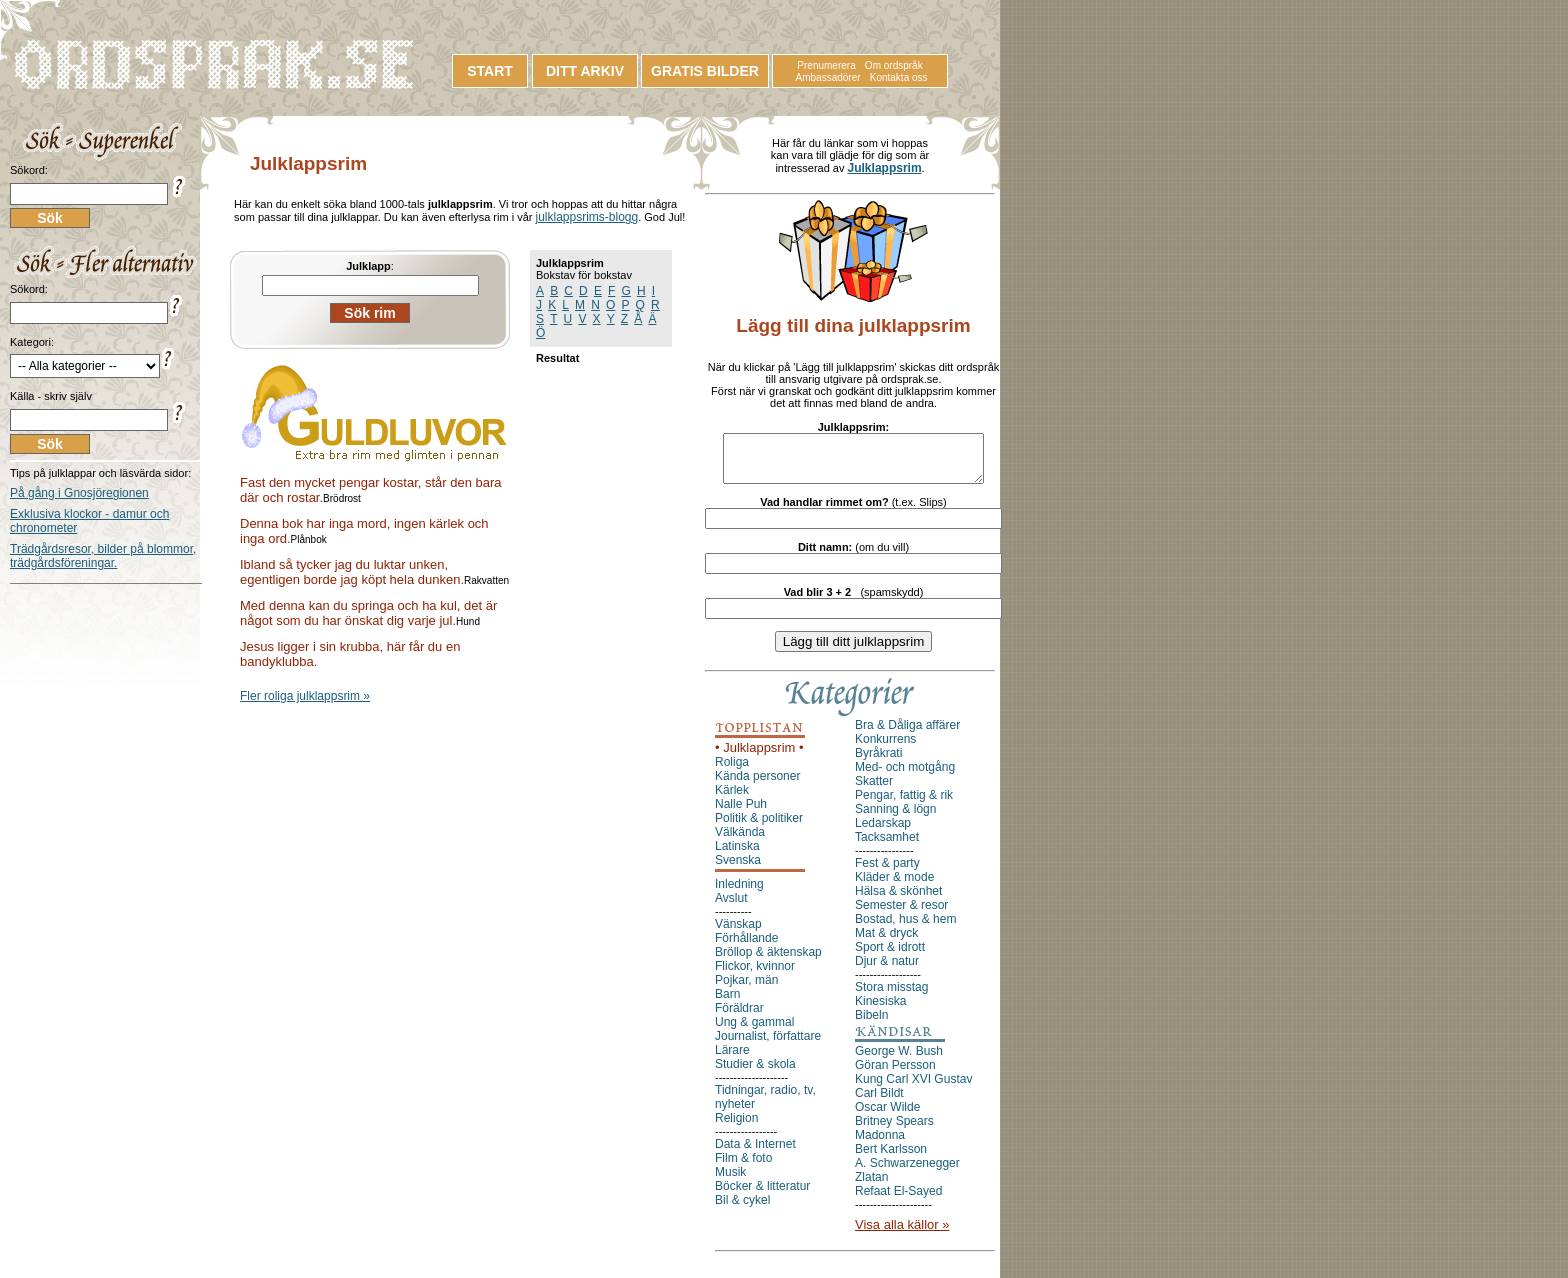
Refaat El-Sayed (898, 1200)
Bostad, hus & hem (905, 928)
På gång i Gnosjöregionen (79, 493)
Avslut (731, 907)
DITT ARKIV (585, 71)
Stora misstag (891, 996)
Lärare (732, 1059)
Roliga (732, 771)
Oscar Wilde (887, 1116)
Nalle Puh (741, 813)
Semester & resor (901, 914)
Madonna (880, 1144)
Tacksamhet (887, 846)
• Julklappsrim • (759, 756)
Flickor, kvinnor (755, 975)
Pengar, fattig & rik (904, 804)
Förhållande (746, 947)
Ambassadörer (828, 77)
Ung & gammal (754, 1031)
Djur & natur (887, 970)
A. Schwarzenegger (907, 1172)
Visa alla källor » (902, 1233)
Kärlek (732, 799)
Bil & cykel (742, 1209)
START (490, 71)
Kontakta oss (899, 77)
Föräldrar (739, 1017)
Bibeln (871, 1024)
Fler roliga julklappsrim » (305, 696)
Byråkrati (878, 762)
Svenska (738, 869)
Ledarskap (883, 832)
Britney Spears (894, 1130)
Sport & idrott (890, 956)
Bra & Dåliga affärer (907, 734)
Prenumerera (826, 65)
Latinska (737, 855)
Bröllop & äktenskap (768, 961)
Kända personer (757, 785)
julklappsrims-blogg (586, 217)
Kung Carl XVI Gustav (913, 1088)
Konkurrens (885, 748)
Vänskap (738, 933)
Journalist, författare (768, 1045)
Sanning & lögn (895, 818)
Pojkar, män (746, 989)
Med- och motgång (905, 776)
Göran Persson (895, 1074)
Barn (727, 1003)
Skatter (874, 790)
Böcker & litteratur (762, 1195)
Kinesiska (880, 1010)
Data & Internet (755, 1153)
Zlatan (871, 1186)
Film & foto (743, 1167)
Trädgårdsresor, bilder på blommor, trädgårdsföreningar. (103, 556)
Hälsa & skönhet (898, 900)
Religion (736, 1127)
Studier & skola (755, 1073)
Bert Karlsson (891, 1158)
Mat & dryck (886, 942)
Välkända (740, 841)
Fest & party (887, 872)
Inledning (739, 893)
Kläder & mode (894, 886)
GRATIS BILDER (705, 71)
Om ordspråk (894, 65)
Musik (730, 1181)
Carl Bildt (879, 1102)
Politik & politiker (759, 827)
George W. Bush (899, 1060)
